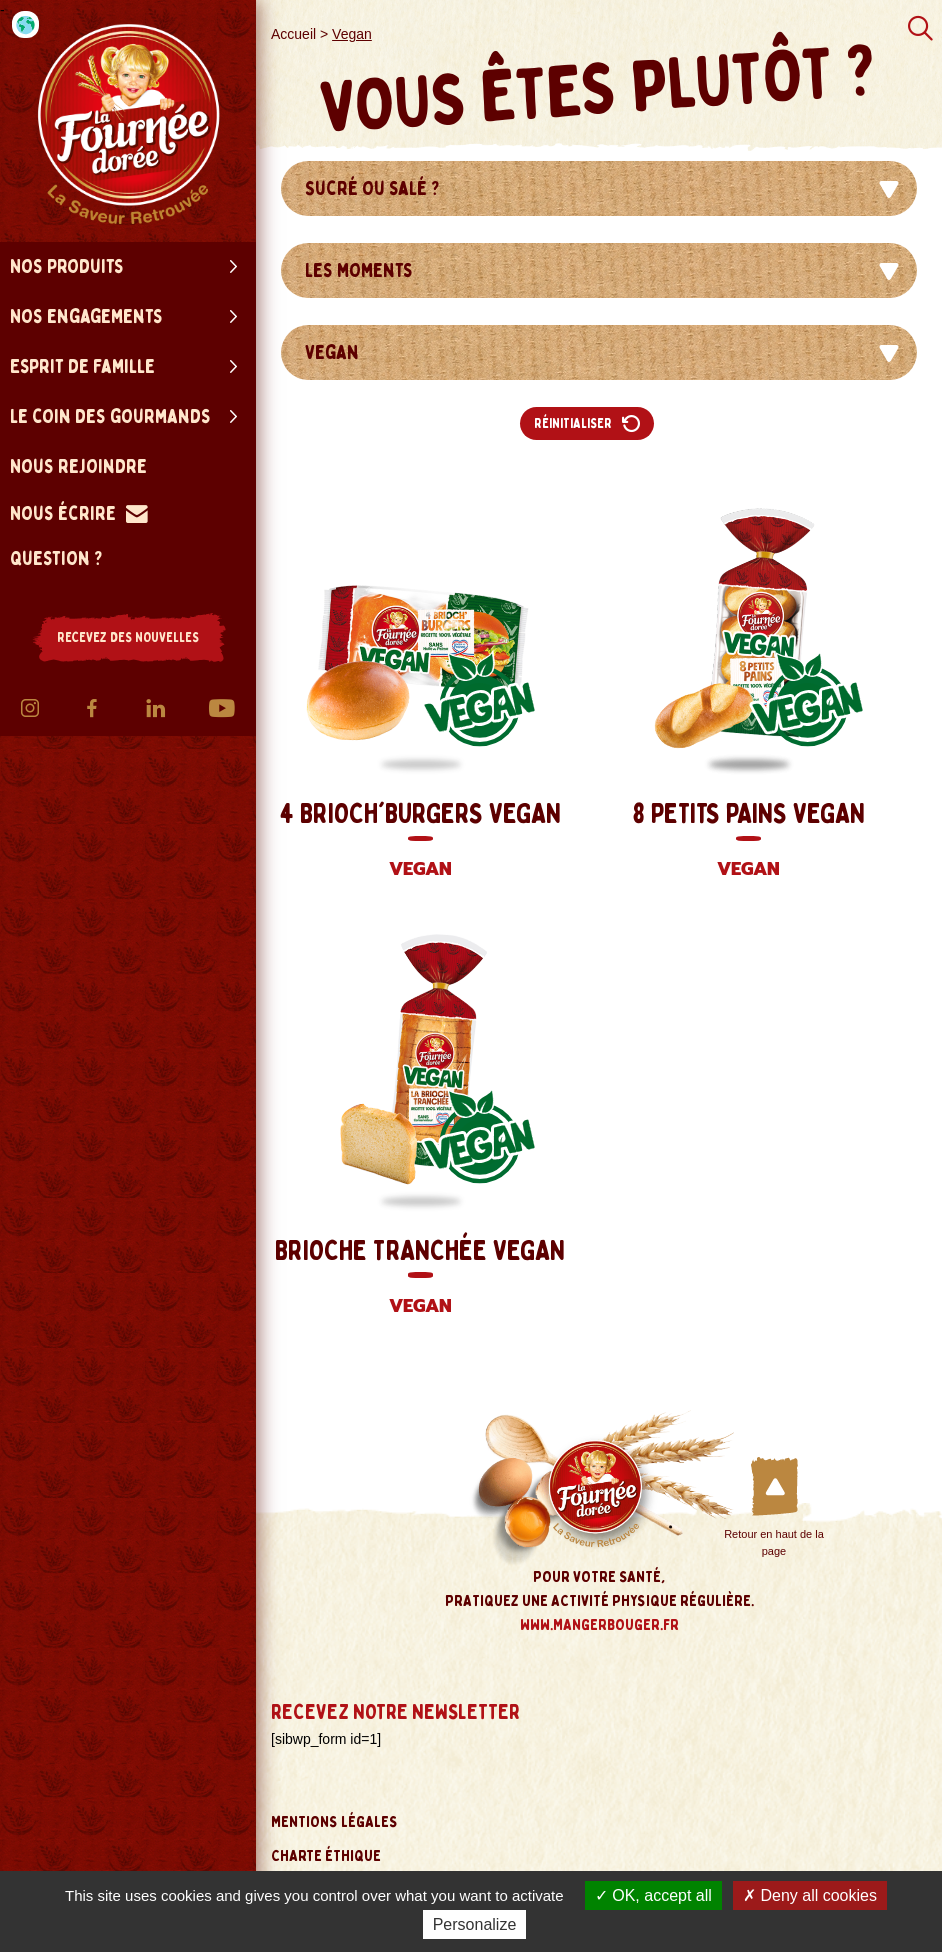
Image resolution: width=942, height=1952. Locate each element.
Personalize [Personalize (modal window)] (475, 1924)
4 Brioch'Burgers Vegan (420, 841)
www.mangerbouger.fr (599, 1625)
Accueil (293, 34)
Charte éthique (326, 1856)
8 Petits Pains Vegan (748, 841)
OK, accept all (653, 1895)
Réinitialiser (587, 423)
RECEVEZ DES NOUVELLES (128, 637)
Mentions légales (334, 1822)
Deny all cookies (810, 1895)
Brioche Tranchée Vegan (420, 1278)
